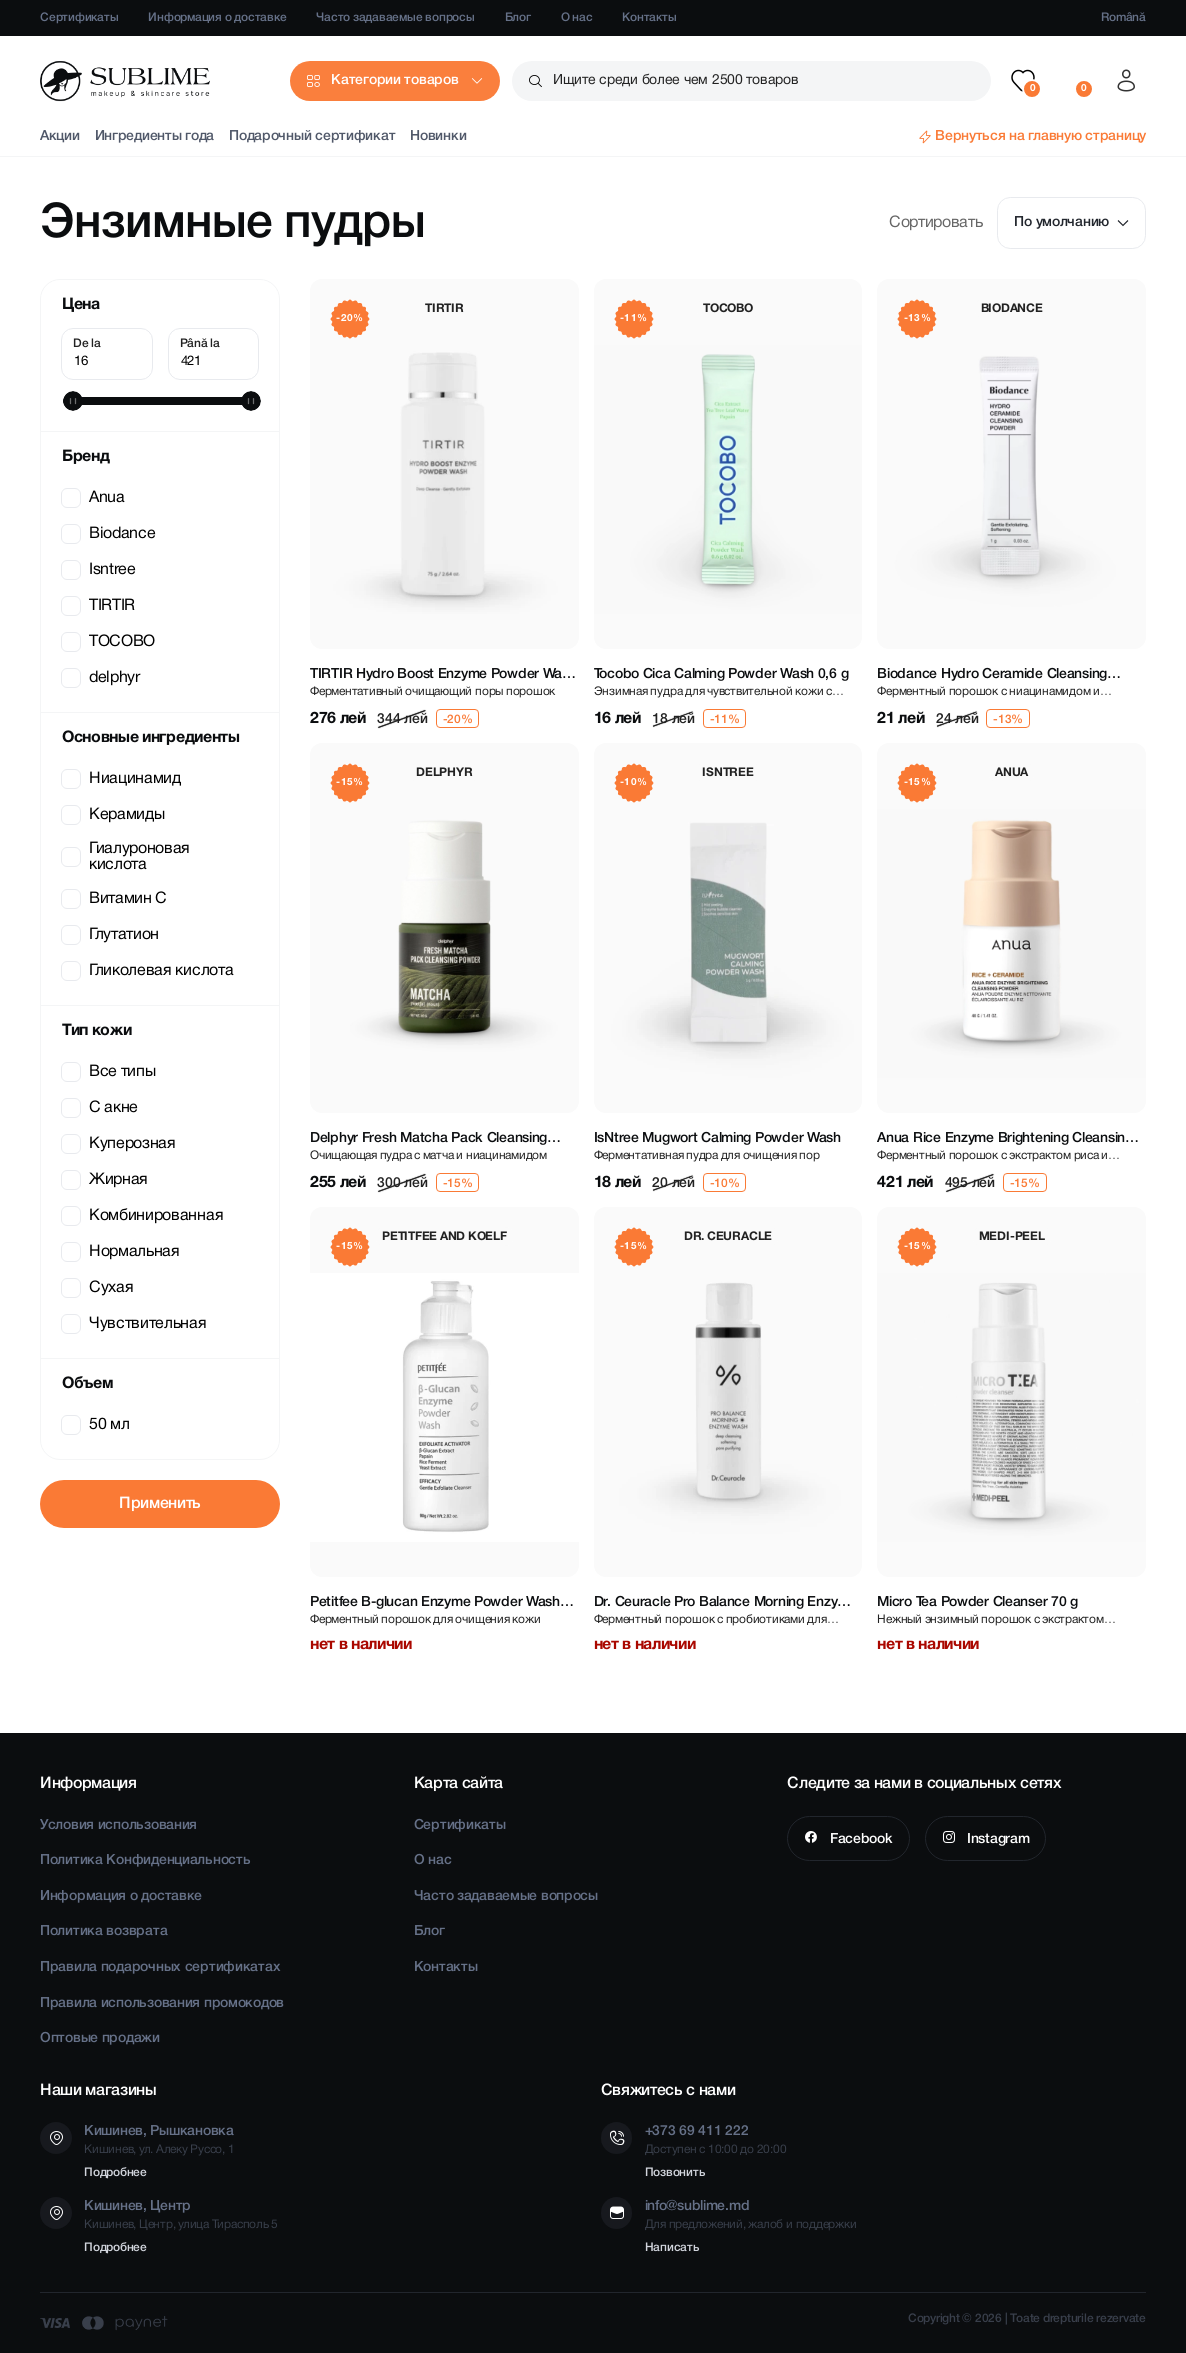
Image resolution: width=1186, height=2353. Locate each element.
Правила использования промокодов (162, 2003)
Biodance (110, 534)
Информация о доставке (217, 17)
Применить (160, 1504)
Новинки (438, 136)
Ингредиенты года (155, 136)
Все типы (110, 1072)
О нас (577, 17)
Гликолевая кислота (149, 971)
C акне (101, 1108)
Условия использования (118, 1825)
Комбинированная (144, 1216)
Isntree (100, 570)
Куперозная (120, 1144)
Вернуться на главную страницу (1040, 136)
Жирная (106, 1180)
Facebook (859, 1839)
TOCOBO (110, 642)
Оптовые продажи (100, 2038)
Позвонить (675, 2172)
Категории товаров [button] (394, 80)
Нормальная (122, 1252)
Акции (60, 136)
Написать (672, 2247)
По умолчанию (1071, 222)
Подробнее (115, 2172)
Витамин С (116, 899)
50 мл (97, 1425)
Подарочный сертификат (312, 136)
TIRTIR (100, 606)
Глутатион (112, 935)
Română (1123, 17)
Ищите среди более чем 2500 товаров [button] (675, 80)
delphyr (102, 678)
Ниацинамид (123, 779)
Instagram (996, 1839)
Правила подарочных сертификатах (160, 1967)
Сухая (99, 1288)
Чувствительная (136, 1324)
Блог (518, 17)
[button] (1023, 81)
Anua (95, 498)
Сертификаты (79, 17)
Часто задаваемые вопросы (395, 17)
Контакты (649, 17)
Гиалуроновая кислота (127, 857)
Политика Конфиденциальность (145, 1860)
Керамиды (114, 815)
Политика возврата (103, 1931)
